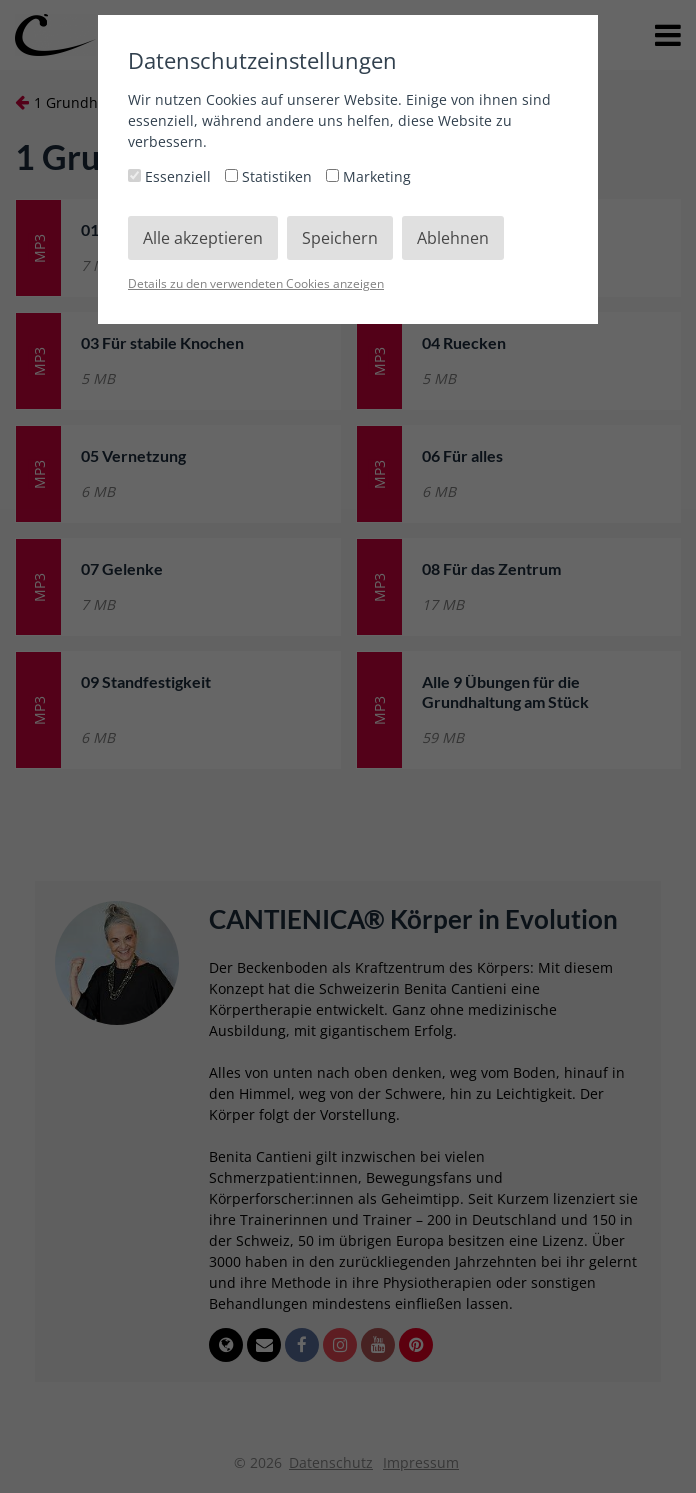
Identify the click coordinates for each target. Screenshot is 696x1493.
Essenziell (171, 176)
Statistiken (270, 176)
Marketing (368, 176)
